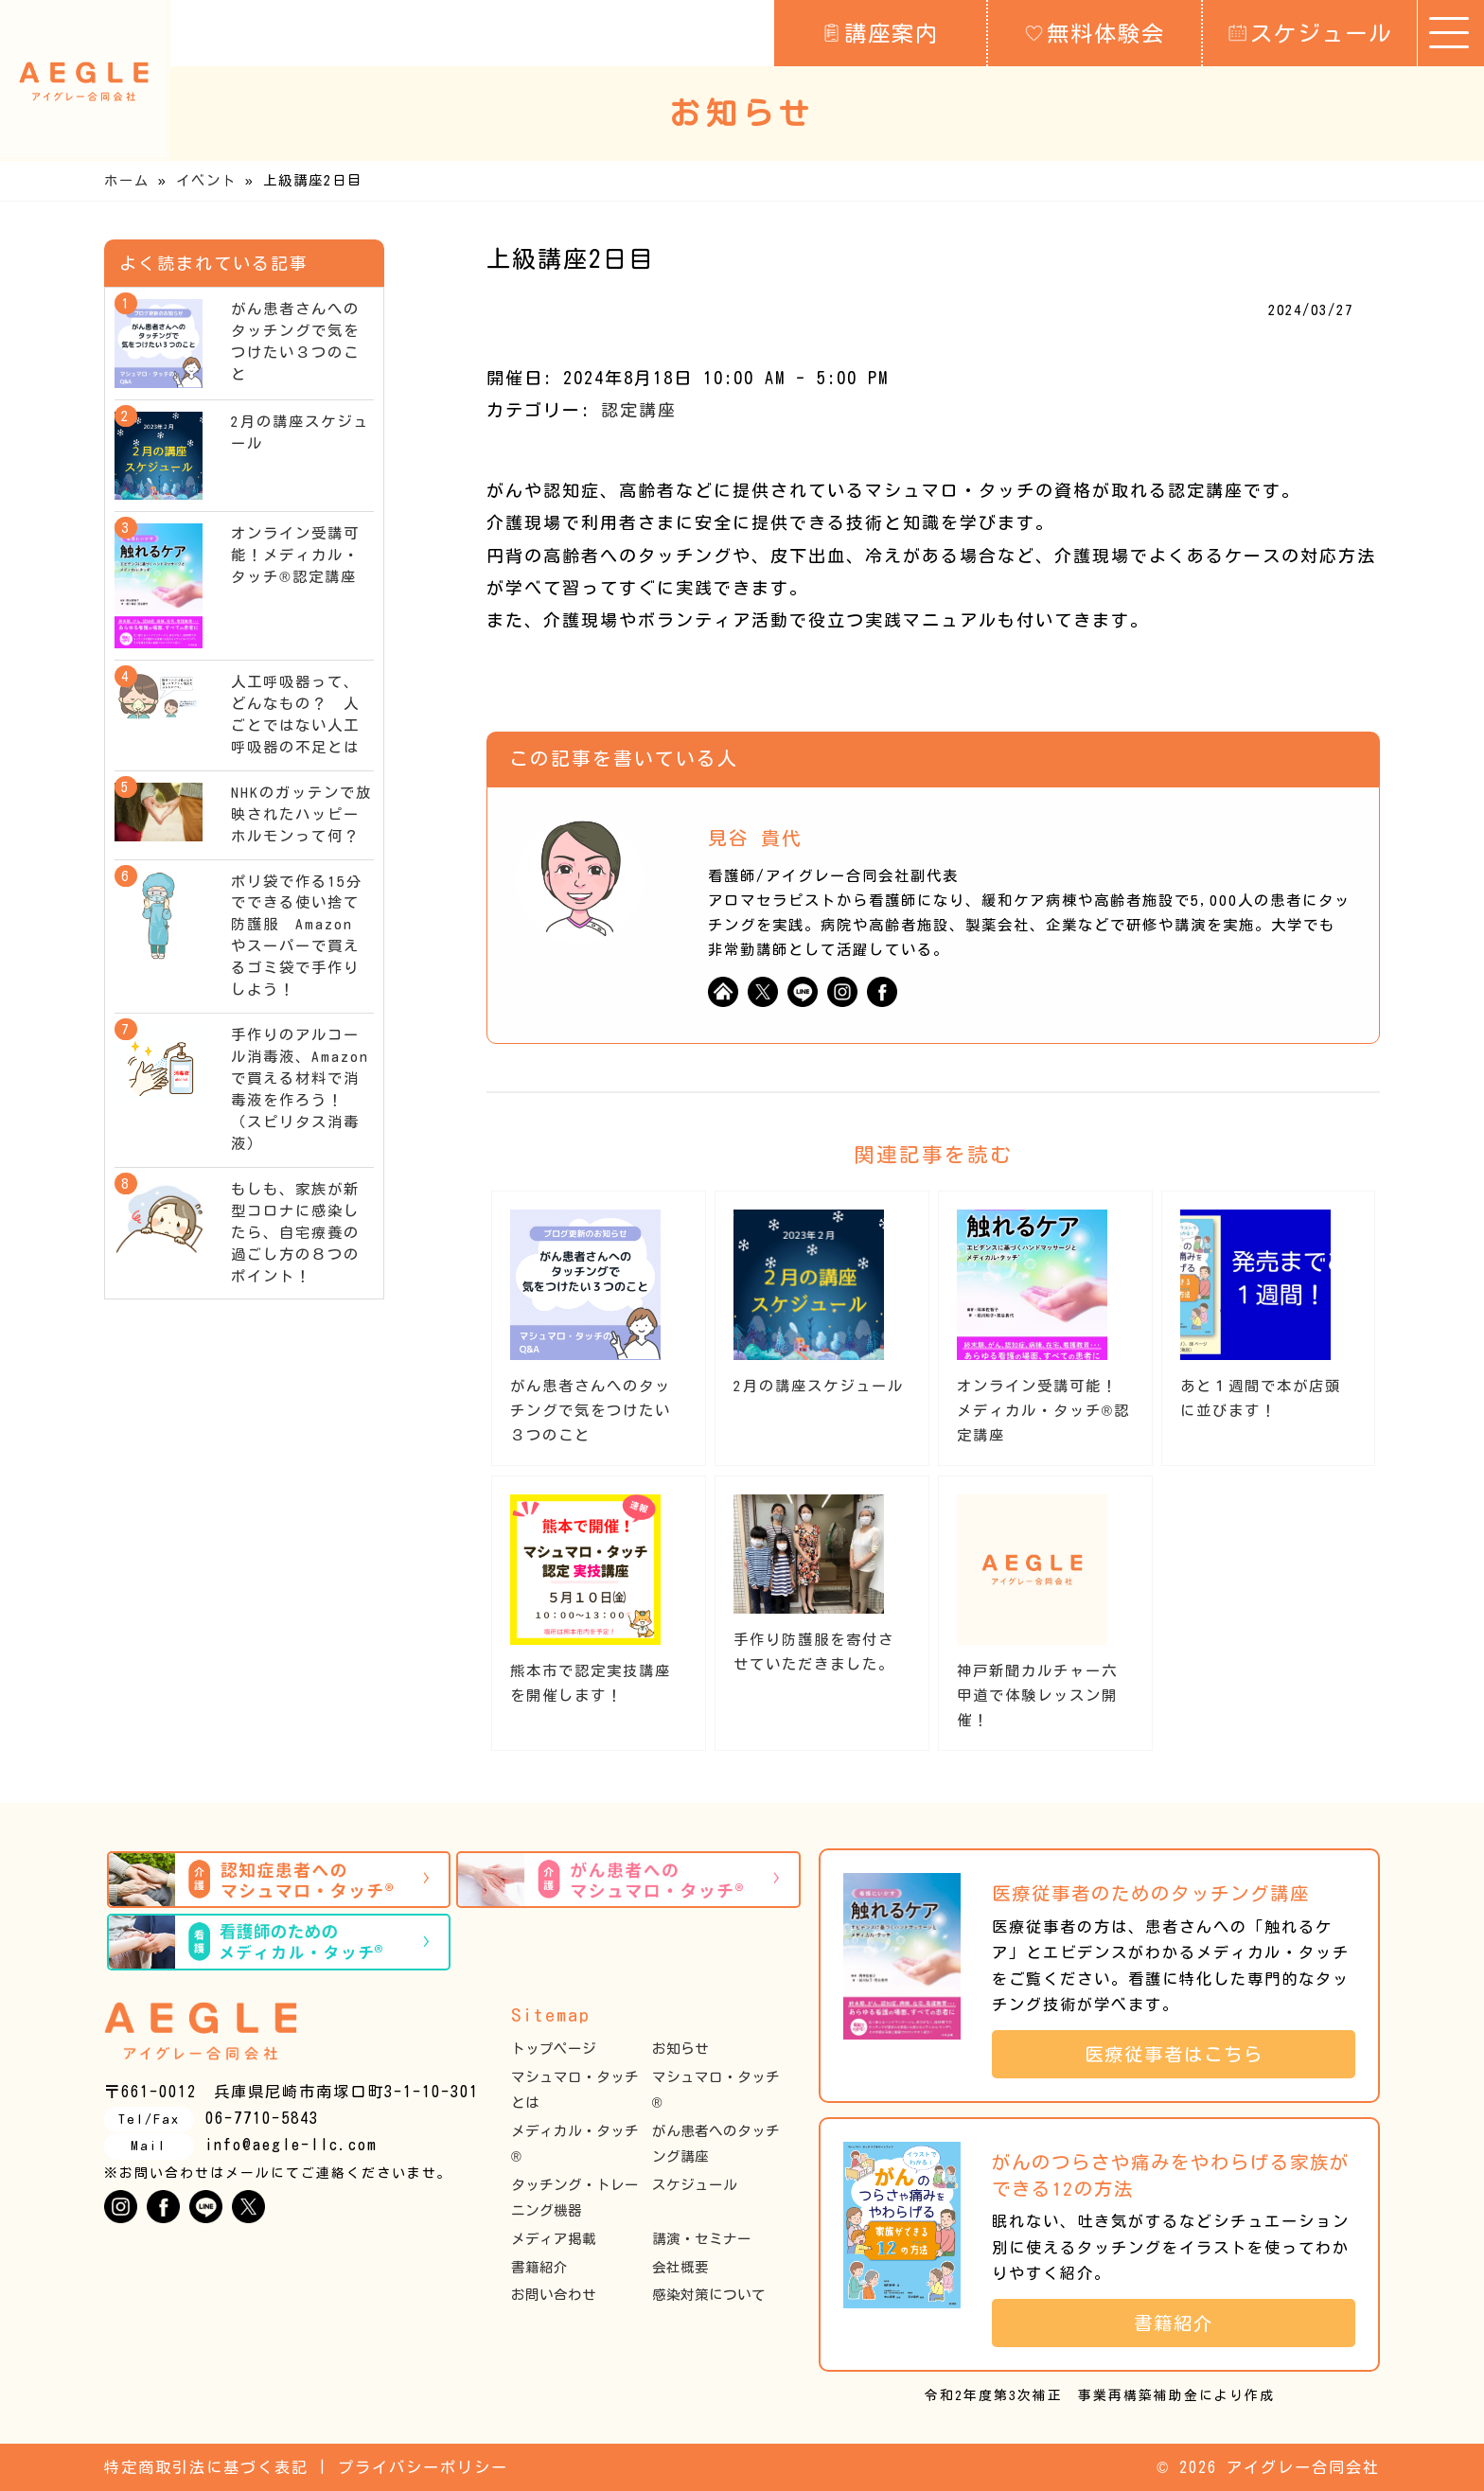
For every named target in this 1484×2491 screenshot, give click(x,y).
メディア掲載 (553, 2239)
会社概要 (680, 2267)
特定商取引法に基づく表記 (206, 2467)
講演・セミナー (701, 2239)
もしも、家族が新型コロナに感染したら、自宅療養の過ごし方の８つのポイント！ (295, 1232)
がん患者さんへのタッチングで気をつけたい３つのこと (590, 1410)
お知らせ (680, 2048)
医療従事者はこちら (1184, 2054)
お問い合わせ (553, 2295)
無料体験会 (1095, 32)
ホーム (127, 180)
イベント (206, 180)
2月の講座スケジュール (818, 1386)
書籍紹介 (539, 2267)
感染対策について (709, 2295)
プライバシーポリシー (423, 2467)
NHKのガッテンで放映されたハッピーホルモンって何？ (301, 814)
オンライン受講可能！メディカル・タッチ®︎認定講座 (1043, 1410)
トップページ (553, 2048)
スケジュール (1310, 32)
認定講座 (639, 409)
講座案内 (880, 32)
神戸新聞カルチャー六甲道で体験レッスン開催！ (1037, 1695)
